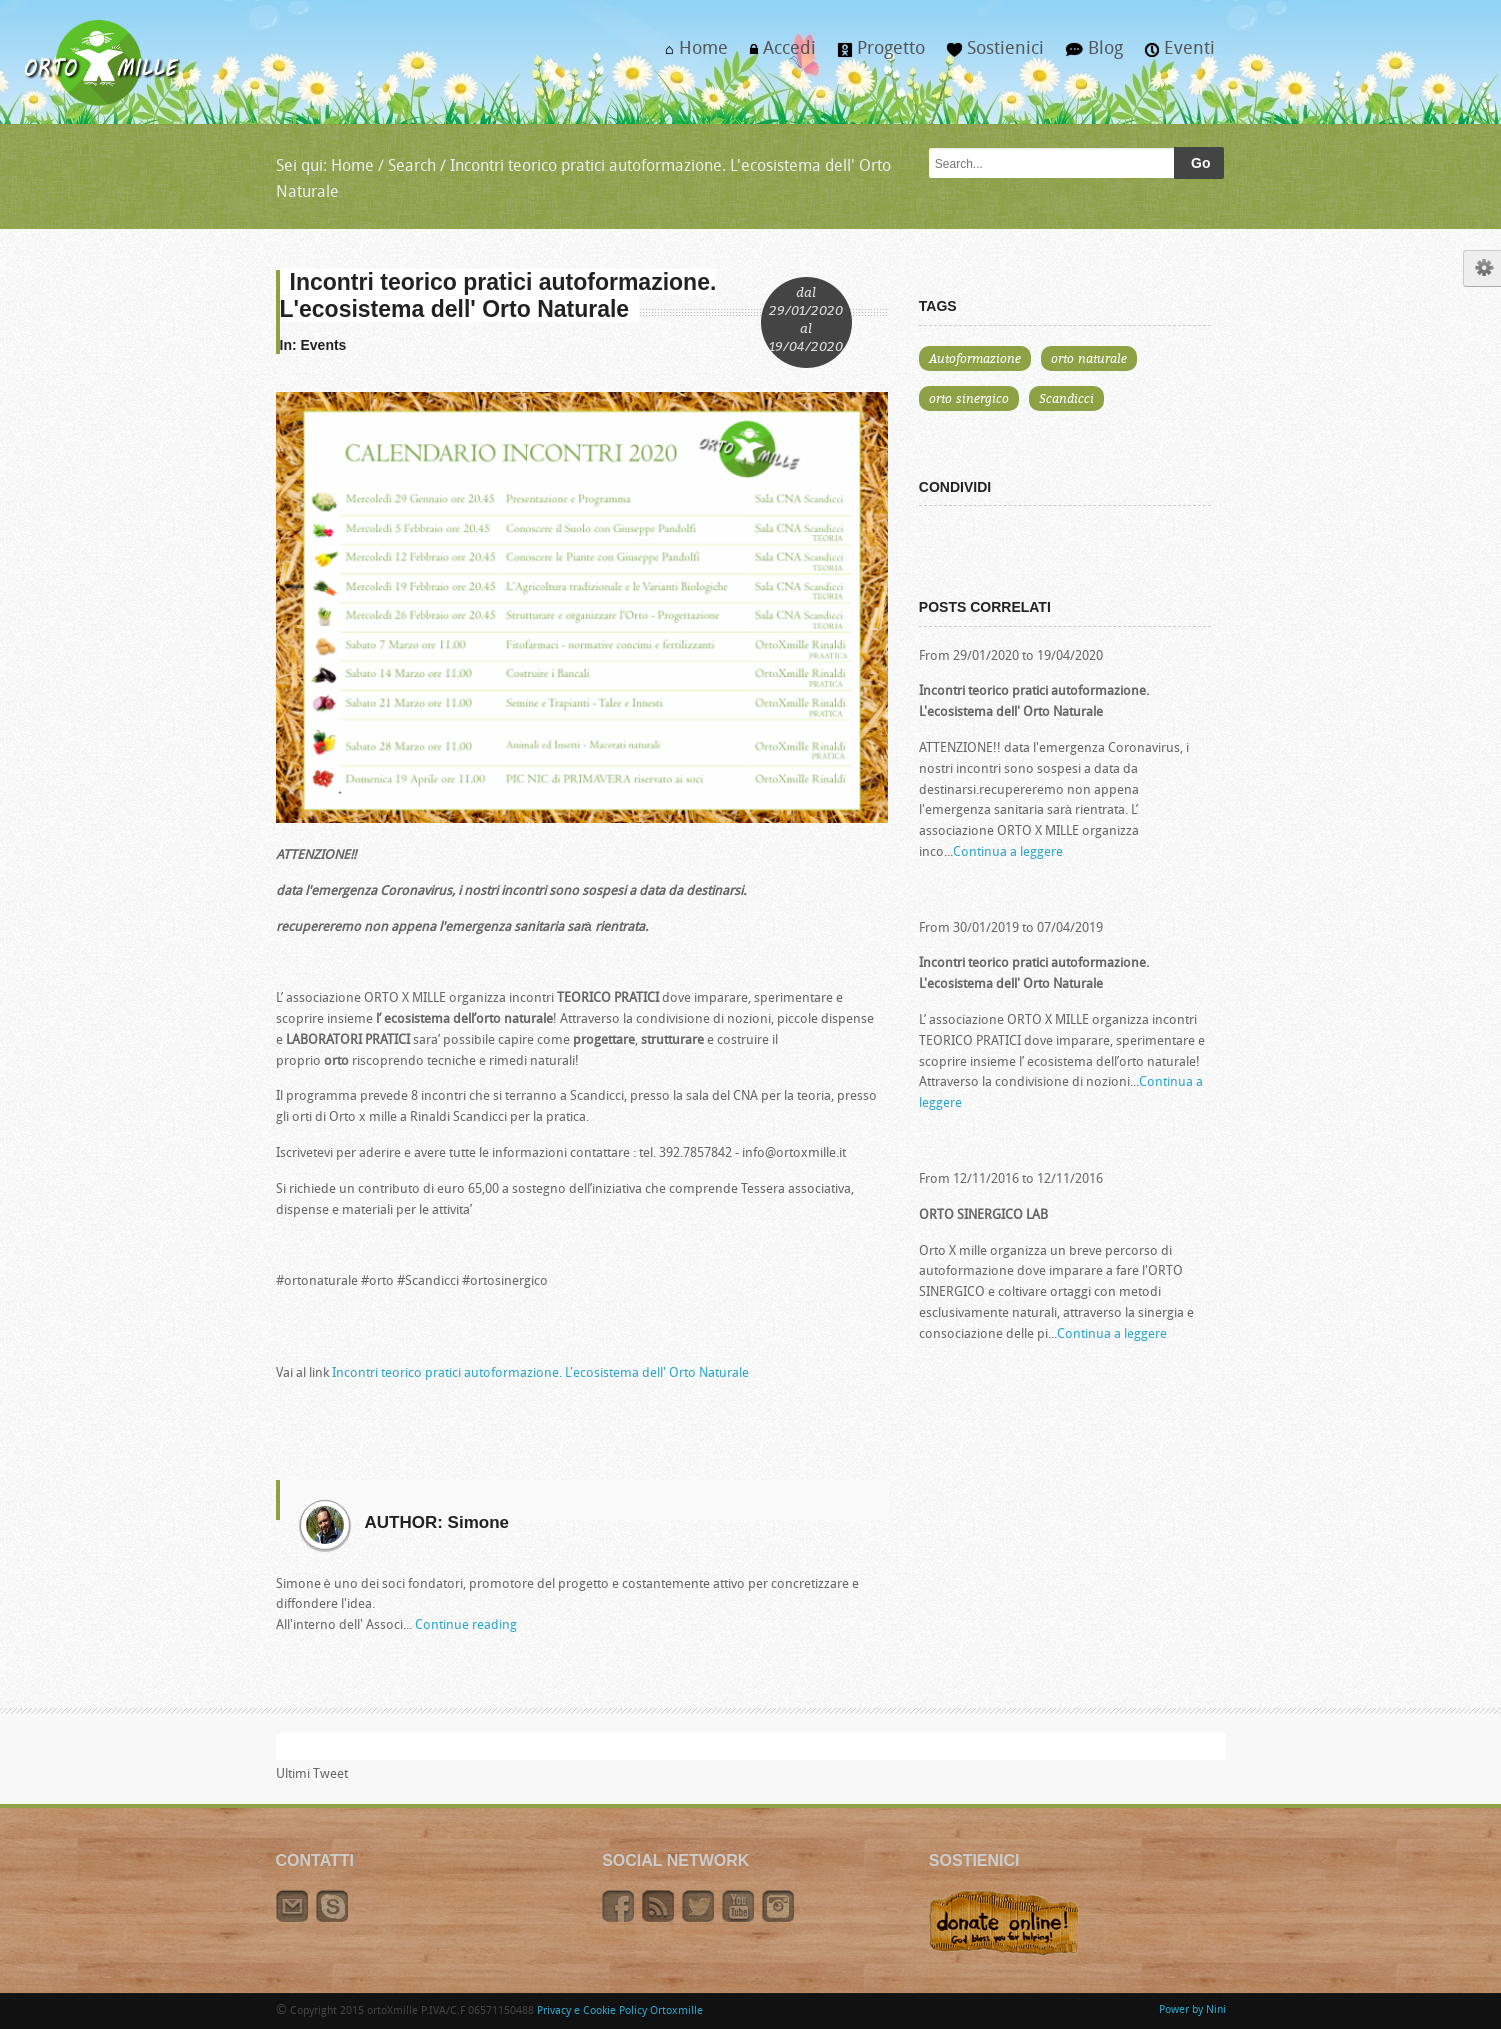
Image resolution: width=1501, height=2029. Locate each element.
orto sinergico (969, 398)
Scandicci (1066, 398)
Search (412, 167)
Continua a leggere (1008, 852)
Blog (1089, 55)
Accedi (777, 55)
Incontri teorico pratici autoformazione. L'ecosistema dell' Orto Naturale (540, 1373)
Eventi (1174, 55)
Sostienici (990, 55)
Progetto (876, 55)
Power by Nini (1192, 2010)
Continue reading (466, 1625)
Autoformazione (975, 358)
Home (690, 55)
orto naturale (1089, 358)
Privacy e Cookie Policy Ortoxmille (620, 2011)
